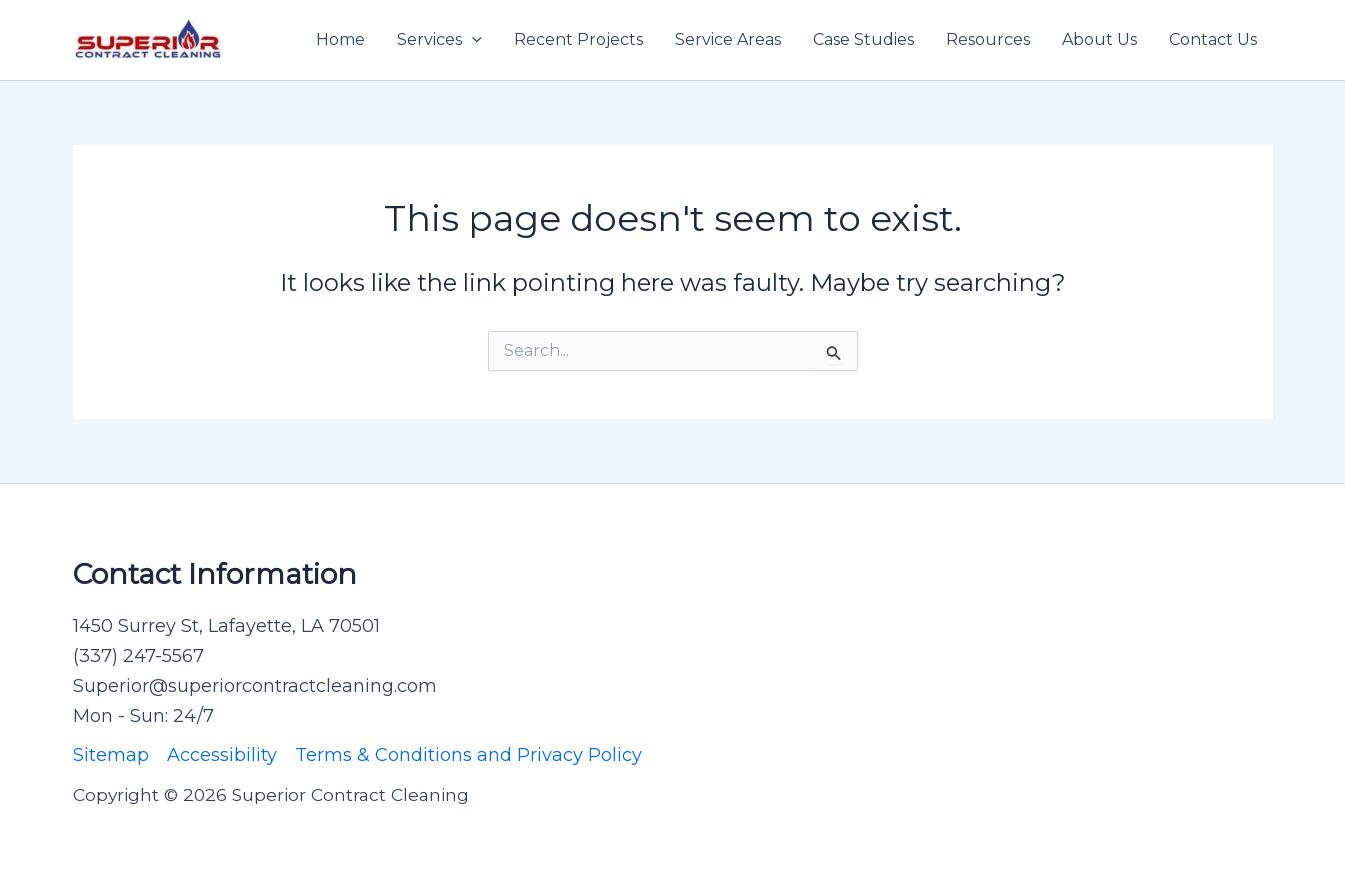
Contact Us (1213, 39)
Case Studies (863, 39)
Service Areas (728, 39)
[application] (472, 40)
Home (340, 39)
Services (439, 40)
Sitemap (111, 755)
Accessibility (222, 755)
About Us (1099, 39)
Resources (988, 39)
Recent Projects (578, 39)
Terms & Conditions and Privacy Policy (468, 755)
